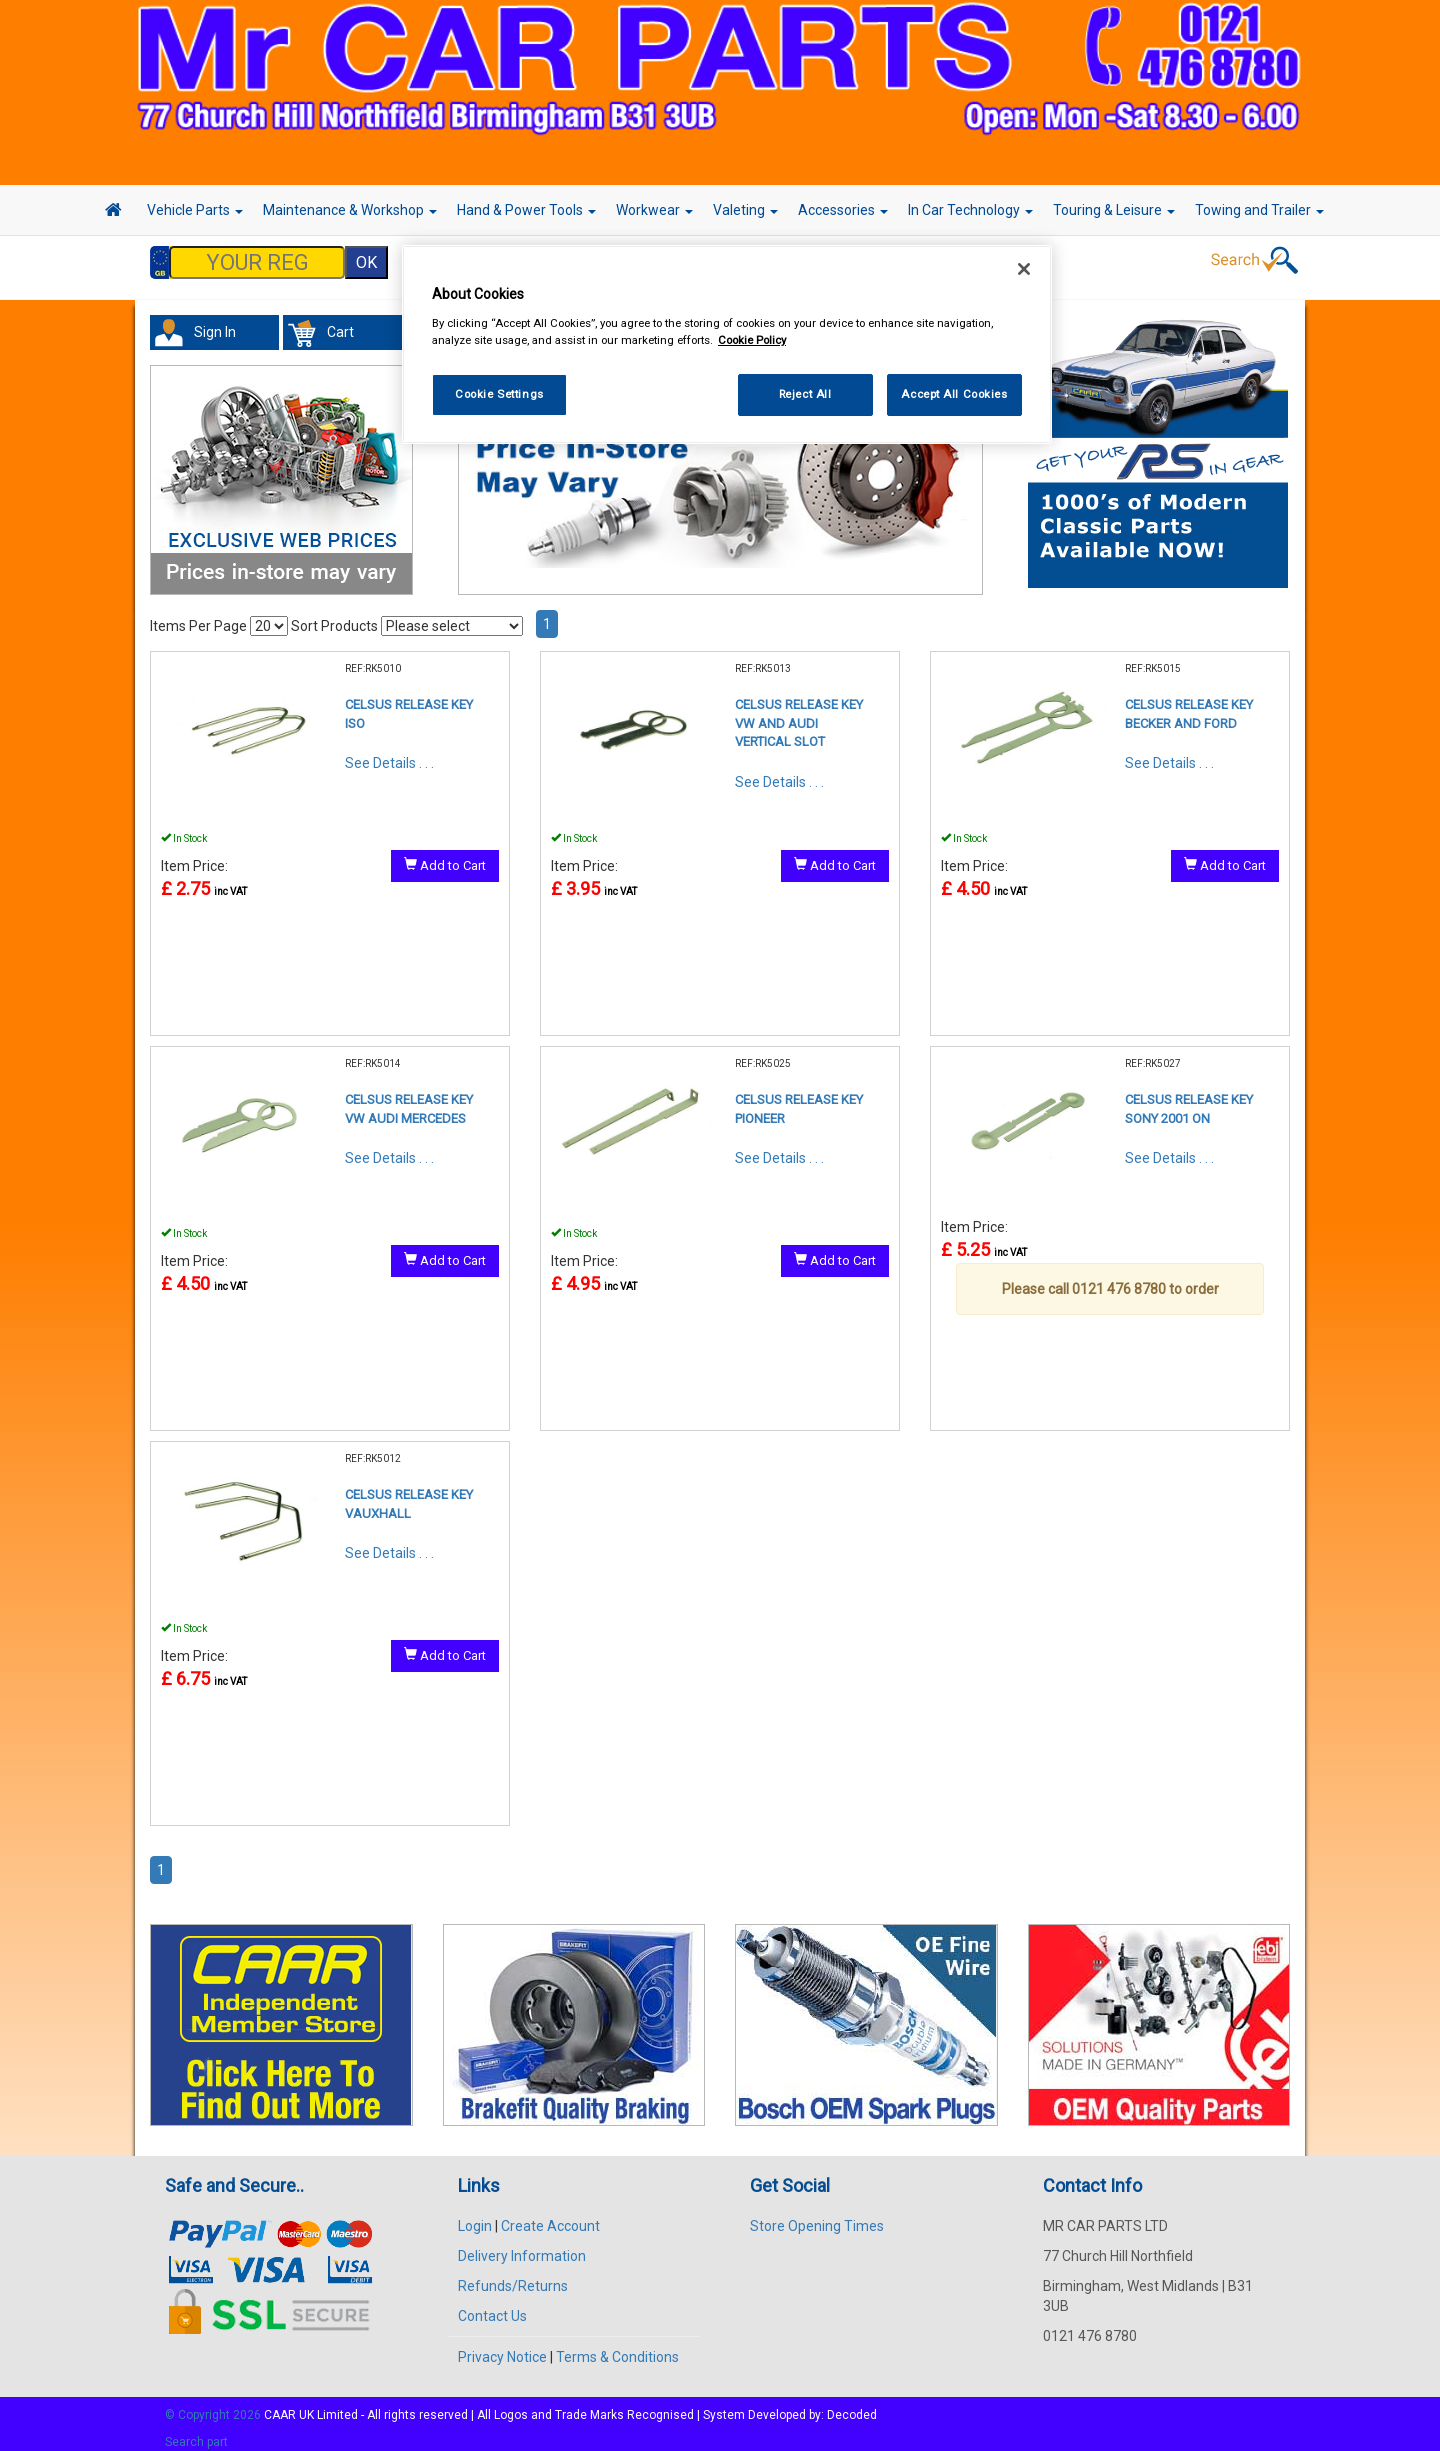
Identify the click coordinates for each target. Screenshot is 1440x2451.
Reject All (805, 394)
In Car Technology (970, 210)
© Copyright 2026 (214, 2405)
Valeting (745, 210)
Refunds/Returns (513, 2276)
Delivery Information (522, 2246)
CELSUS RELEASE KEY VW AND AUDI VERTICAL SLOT (799, 713)
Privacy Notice (502, 2347)
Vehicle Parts (195, 210)
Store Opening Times (817, 2216)
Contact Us (492, 2306)
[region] (727, 344)
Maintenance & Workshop (350, 210)
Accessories (843, 210)
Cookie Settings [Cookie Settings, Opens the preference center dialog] (499, 394)
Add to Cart (445, 855)
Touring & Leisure (1114, 210)
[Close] (1024, 269)
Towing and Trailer (1259, 210)
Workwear (654, 210)
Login (475, 2216)
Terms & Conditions (617, 2347)
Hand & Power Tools (526, 210)
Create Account (550, 2216)
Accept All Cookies (954, 394)
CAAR (280, 2405)
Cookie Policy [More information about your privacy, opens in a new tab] (752, 340)
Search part (196, 2432)
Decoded (852, 2405)
